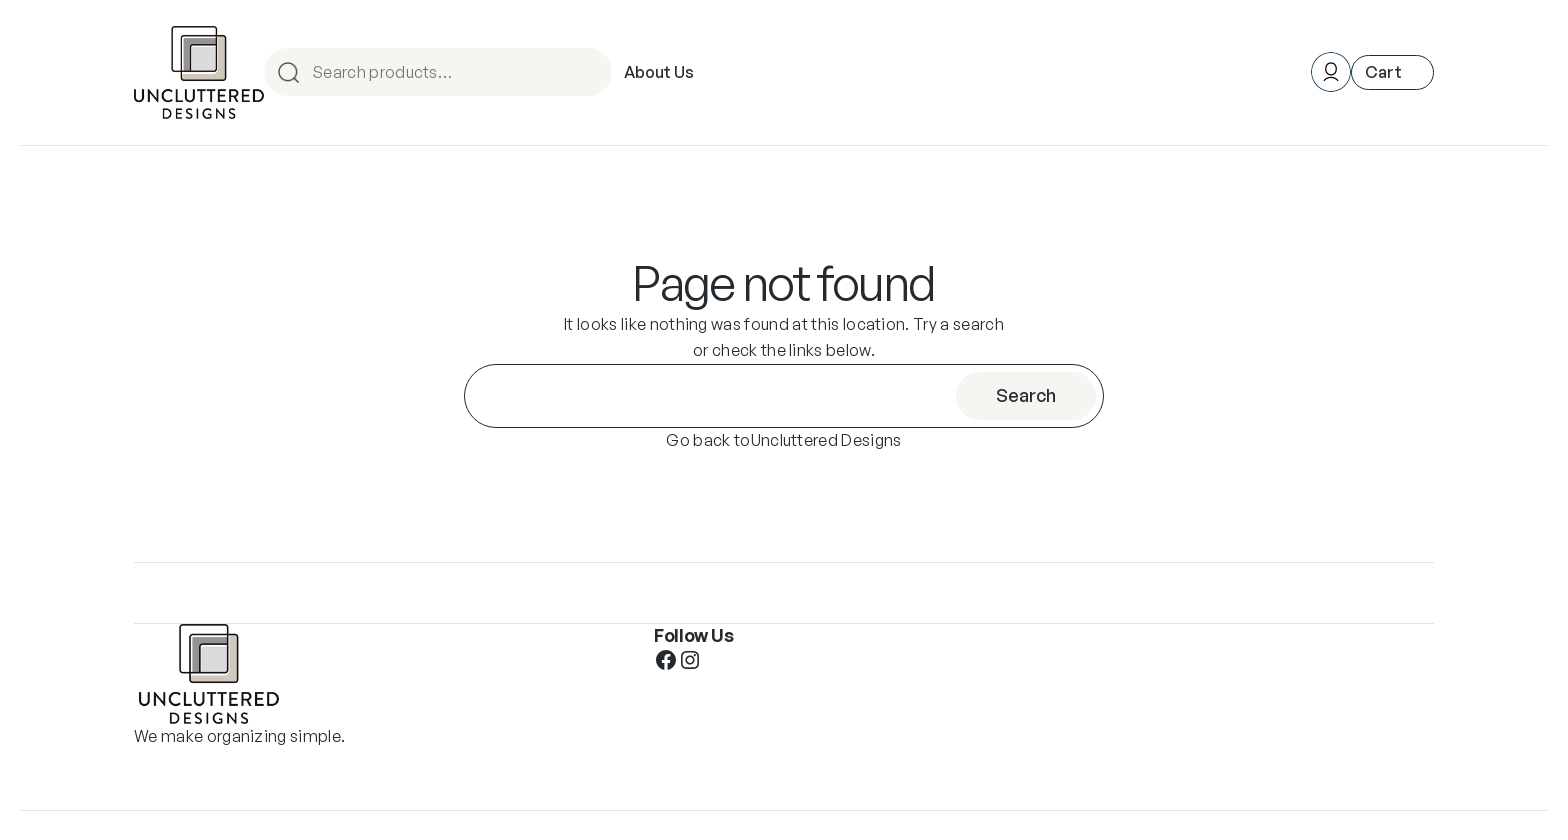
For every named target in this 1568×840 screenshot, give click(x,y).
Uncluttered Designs (826, 440)
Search (594, 72)
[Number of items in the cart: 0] (1392, 72)
